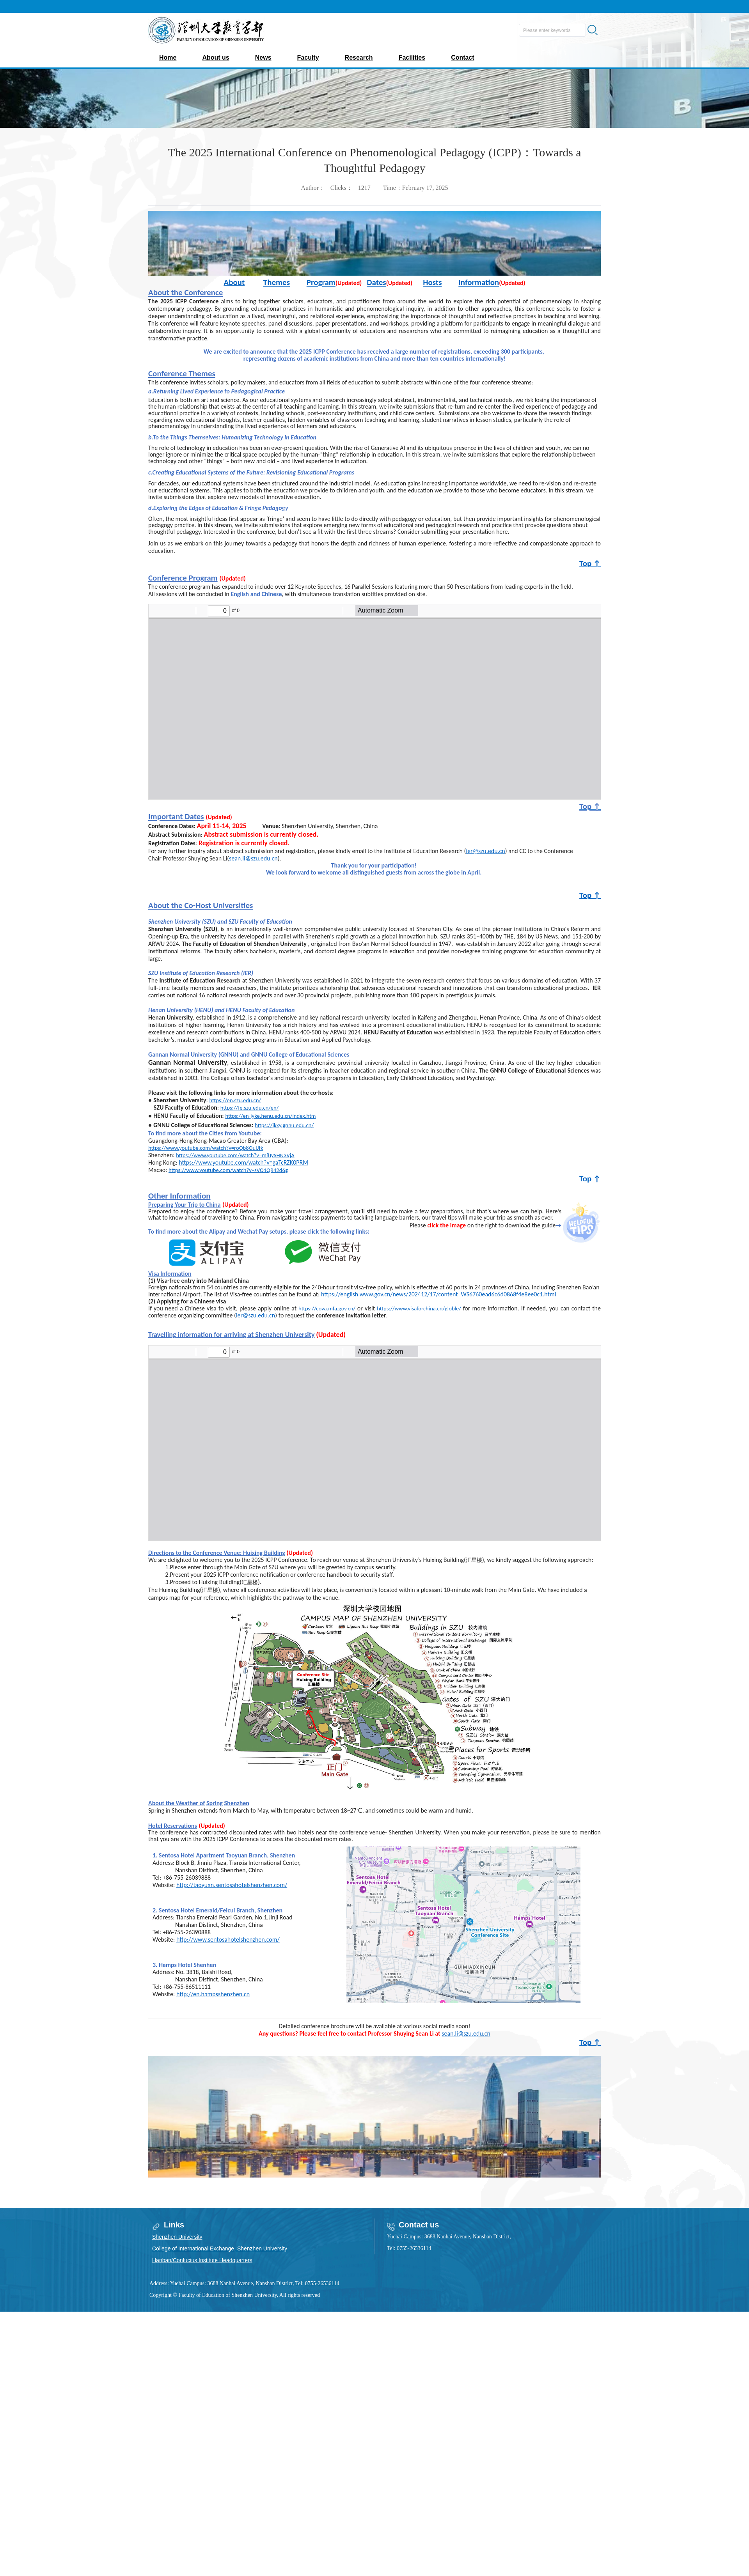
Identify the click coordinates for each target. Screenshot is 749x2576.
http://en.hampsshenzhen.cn (213, 1994)
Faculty (308, 57)
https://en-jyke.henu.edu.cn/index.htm (270, 1115)
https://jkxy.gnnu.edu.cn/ (284, 1125)
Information (478, 282)
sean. (235, 858)
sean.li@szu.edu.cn (466, 2033)
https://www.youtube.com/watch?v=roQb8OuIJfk (205, 1147)
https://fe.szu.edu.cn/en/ (249, 1107)
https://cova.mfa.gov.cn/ (326, 1308)
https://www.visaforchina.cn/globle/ (419, 1308)
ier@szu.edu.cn (485, 851)
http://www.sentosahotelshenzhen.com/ (228, 1939)
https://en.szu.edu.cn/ (235, 1100)
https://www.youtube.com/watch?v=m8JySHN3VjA (235, 1155)
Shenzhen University (177, 2237)
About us (215, 57)
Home (167, 57)
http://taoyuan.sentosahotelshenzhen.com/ (231, 1885)
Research (359, 57)
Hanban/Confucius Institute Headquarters (202, 2260)
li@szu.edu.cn (259, 858)
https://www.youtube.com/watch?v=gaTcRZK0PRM (243, 1162)
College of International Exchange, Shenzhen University (219, 2248)
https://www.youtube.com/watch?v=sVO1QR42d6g (228, 1170)
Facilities (412, 57)
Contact (462, 57)
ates (379, 282)
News (263, 57)
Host (430, 282)
